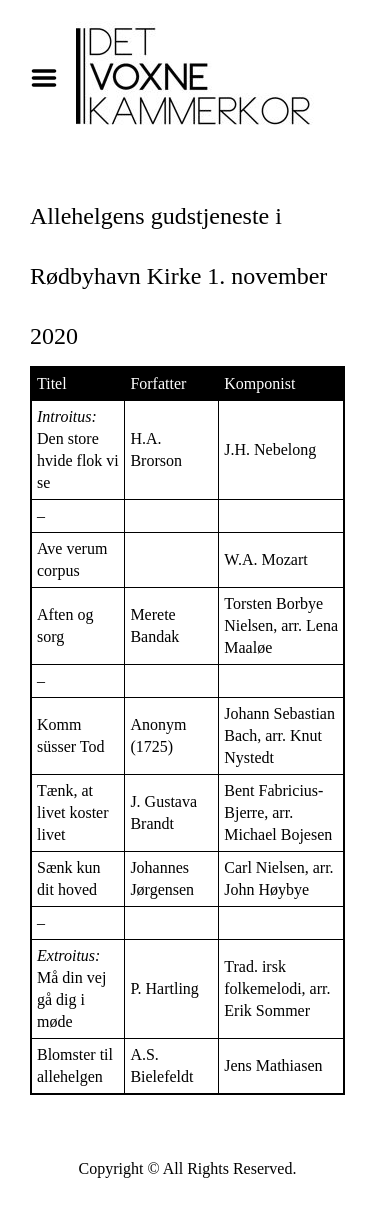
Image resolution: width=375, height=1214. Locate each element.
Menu (51, 78)
